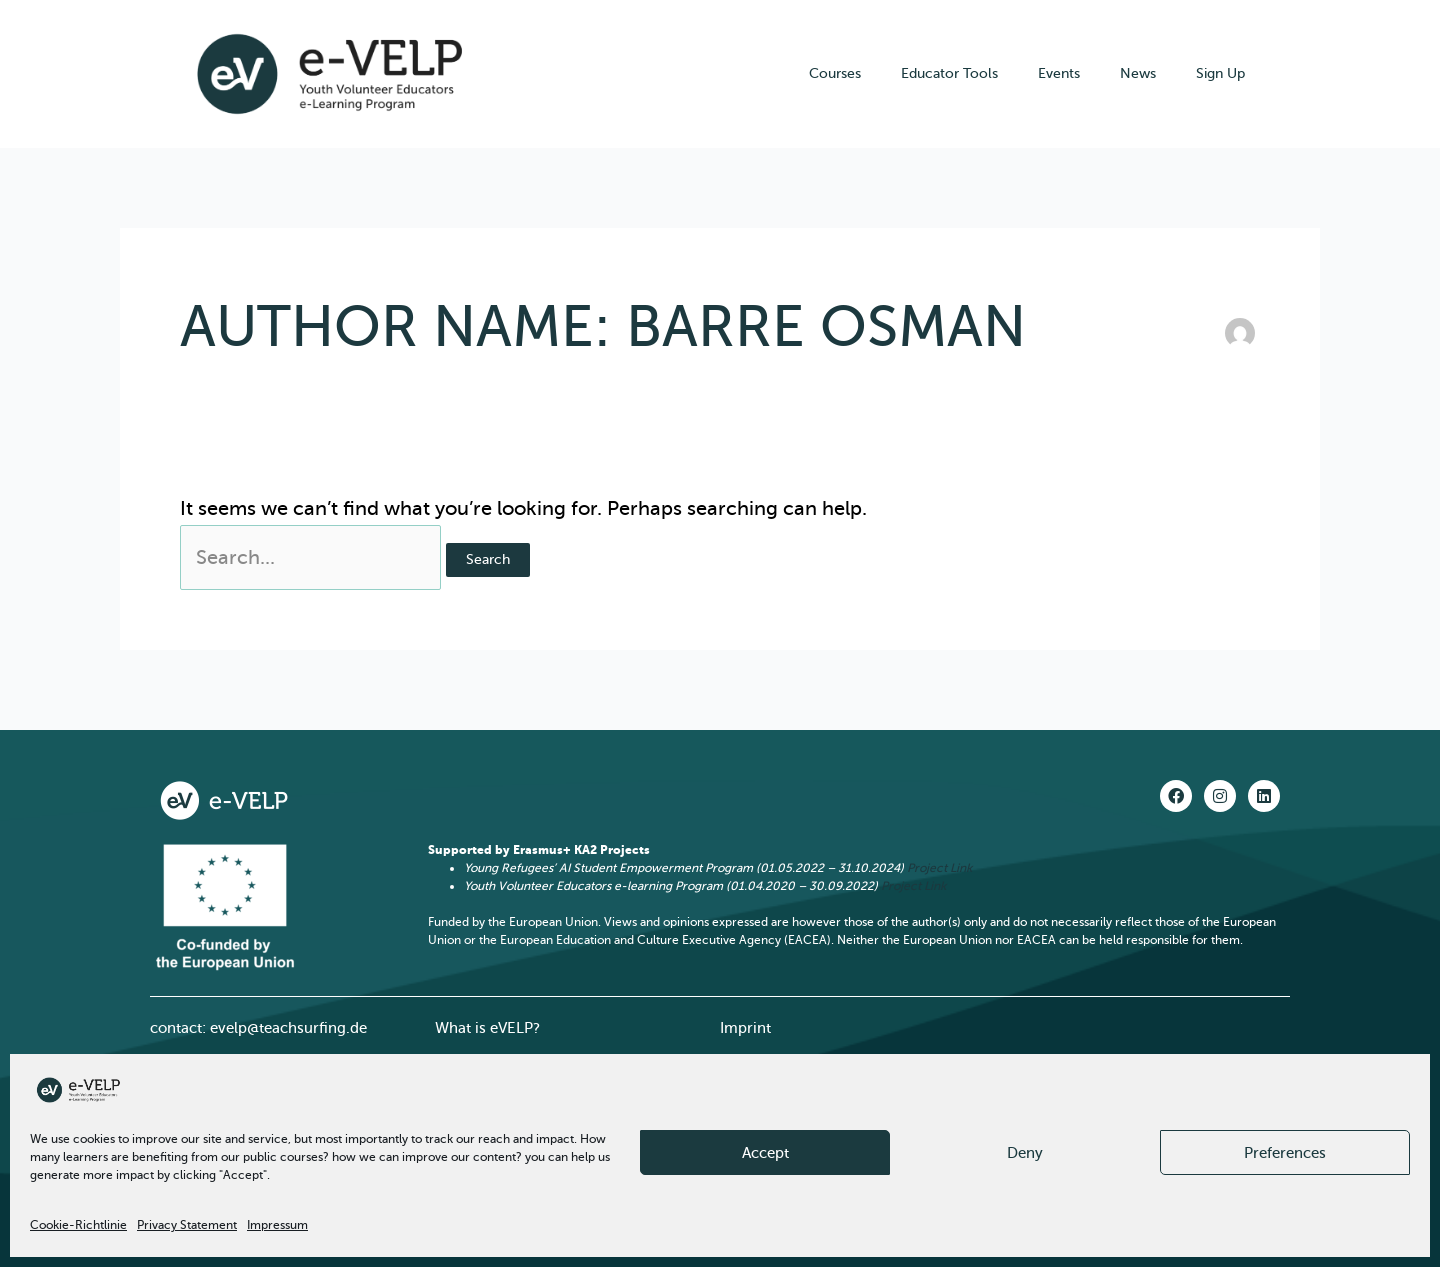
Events (1059, 73)
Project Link (939, 868)
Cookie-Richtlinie (78, 1225)
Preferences (1285, 1153)
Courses (835, 73)
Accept (765, 1153)
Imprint (745, 1028)
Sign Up (1220, 73)
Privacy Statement (187, 1225)
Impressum (277, 1225)
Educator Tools (949, 73)
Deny (1025, 1153)
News (1138, 73)
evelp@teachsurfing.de (288, 1028)
